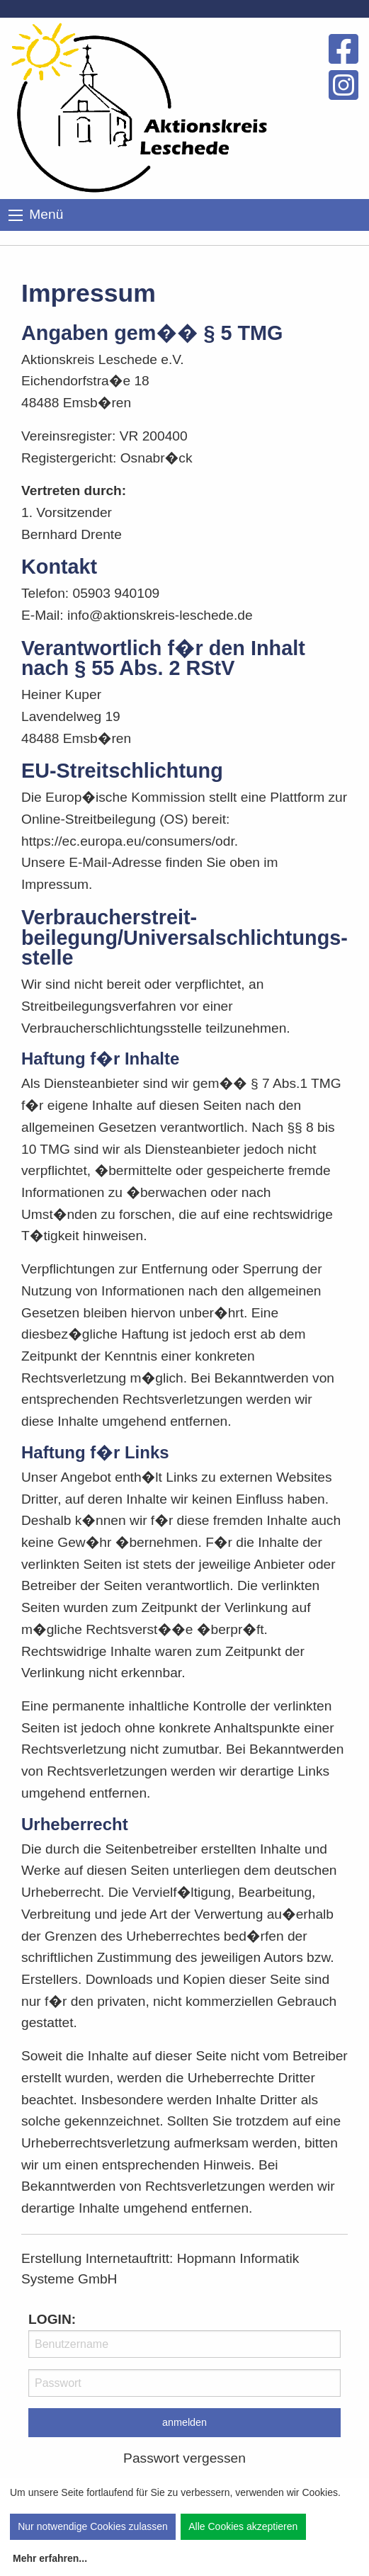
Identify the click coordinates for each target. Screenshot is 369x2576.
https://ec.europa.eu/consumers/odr (127, 841)
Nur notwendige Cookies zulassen (93, 2526)
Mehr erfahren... (50, 2558)
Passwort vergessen (184, 2458)
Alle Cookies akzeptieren (242, 2526)
